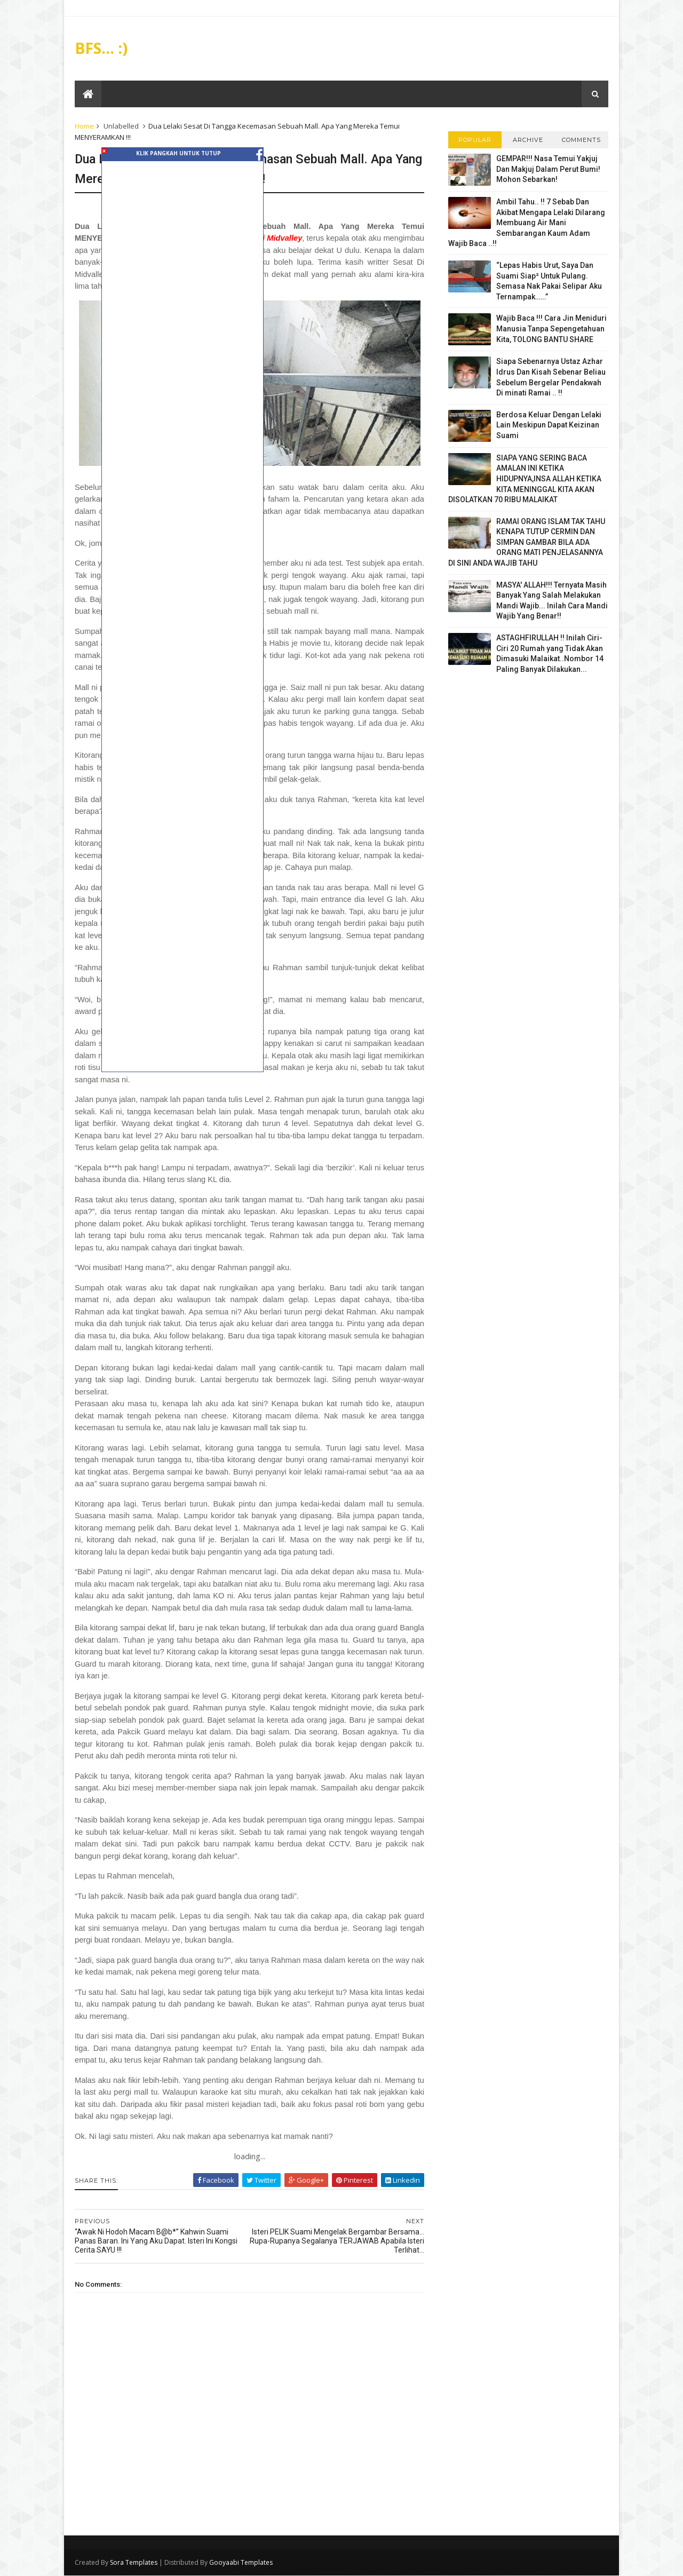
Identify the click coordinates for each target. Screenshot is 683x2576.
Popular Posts (474, 142)
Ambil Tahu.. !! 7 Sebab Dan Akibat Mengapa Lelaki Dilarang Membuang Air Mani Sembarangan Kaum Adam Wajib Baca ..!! (526, 222)
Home (84, 126)
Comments (581, 140)
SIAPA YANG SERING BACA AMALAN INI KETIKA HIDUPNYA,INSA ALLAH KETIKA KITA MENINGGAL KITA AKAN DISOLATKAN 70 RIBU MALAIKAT (524, 479)
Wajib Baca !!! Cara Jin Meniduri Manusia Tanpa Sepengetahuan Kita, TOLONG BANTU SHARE (551, 328)
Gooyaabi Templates (241, 2562)
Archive (528, 140)
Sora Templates (133, 2562)
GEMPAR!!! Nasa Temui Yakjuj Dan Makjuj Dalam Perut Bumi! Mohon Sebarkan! (548, 169)
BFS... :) (101, 48)
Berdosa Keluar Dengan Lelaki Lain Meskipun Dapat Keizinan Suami (548, 425)
